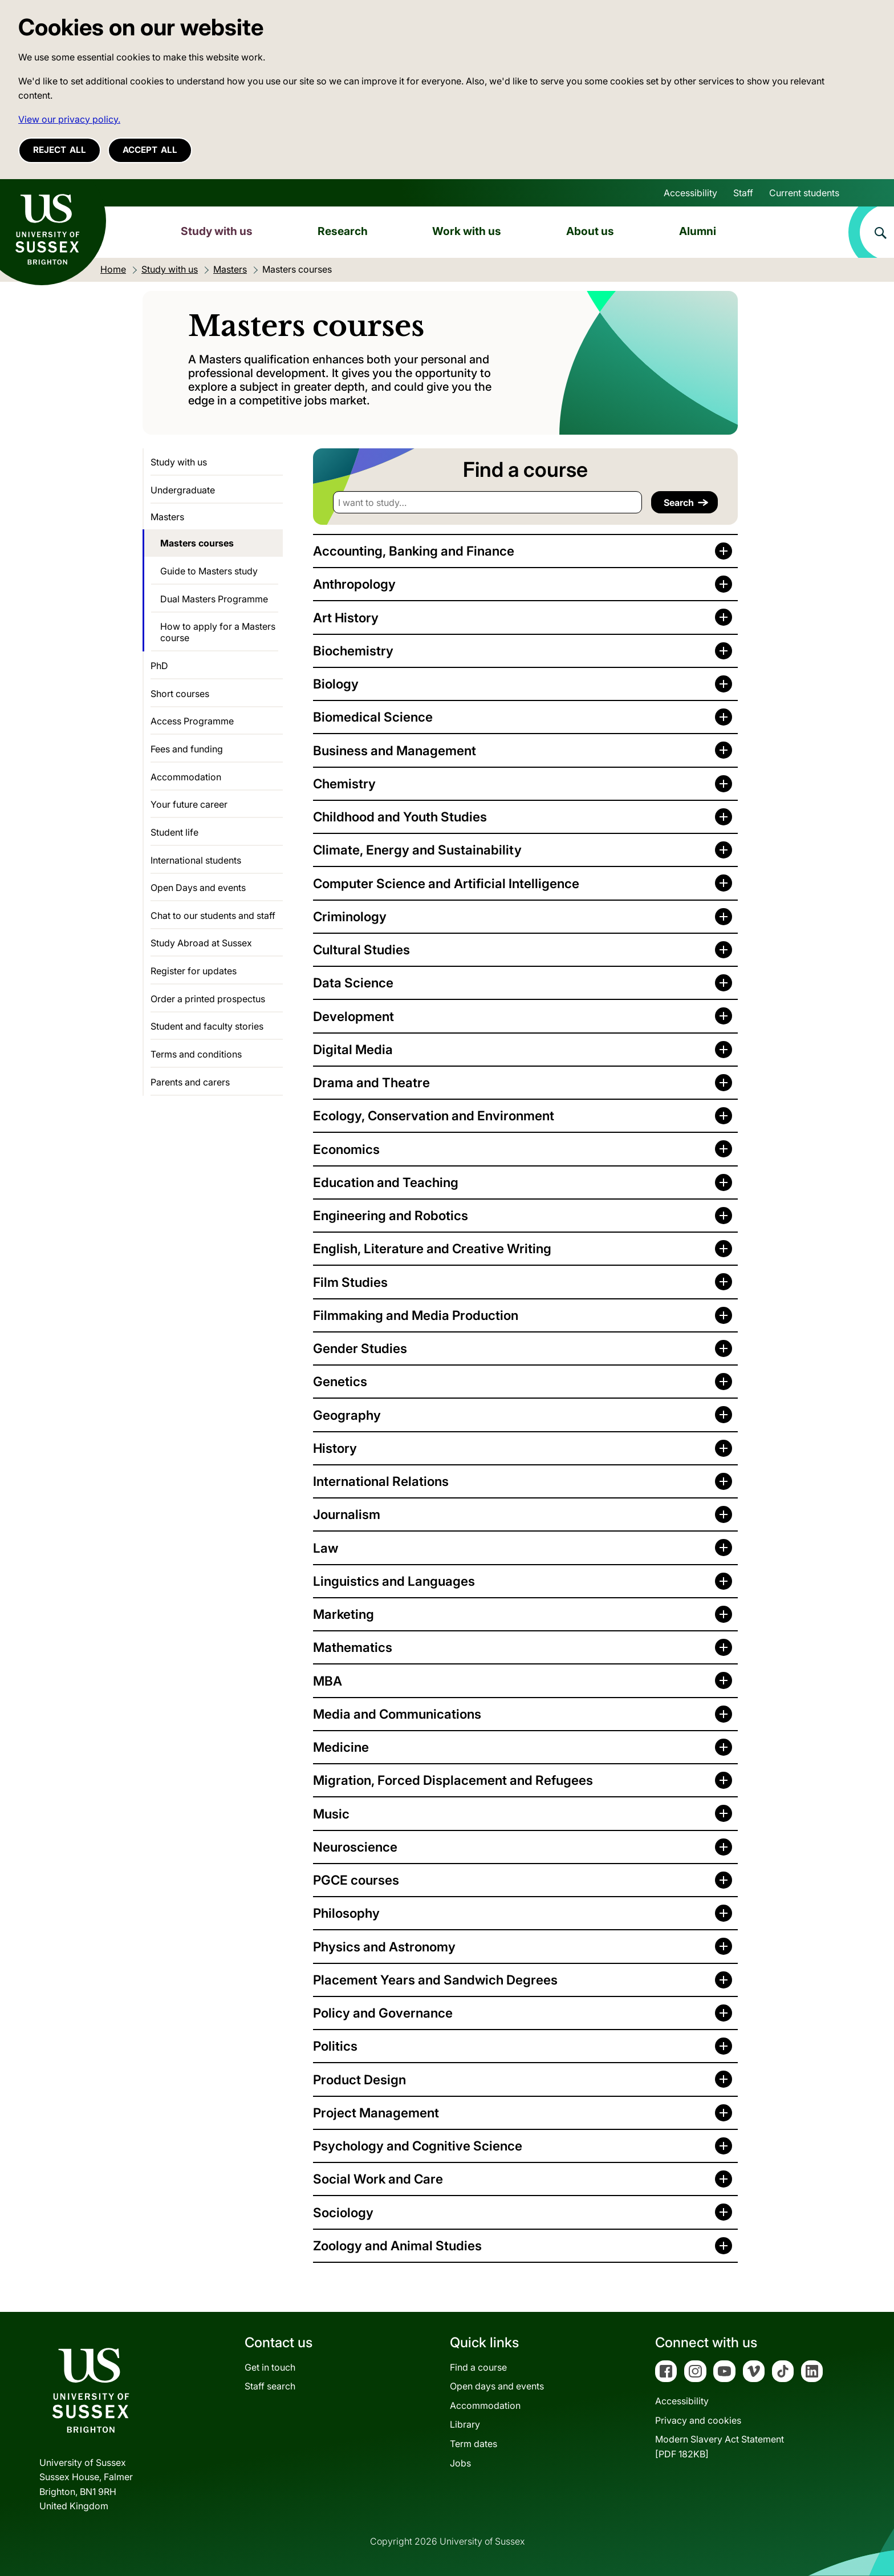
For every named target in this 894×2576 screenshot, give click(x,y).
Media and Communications (397, 1714)
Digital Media (353, 1049)
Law (325, 1548)
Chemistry (344, 783)
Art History (346, 617)
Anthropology (354, 584)
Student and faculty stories (207, 1026)
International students (196, 860)
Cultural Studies (361, 949)
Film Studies (350, 1282)
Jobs (460, 2463)
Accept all (150, 149)
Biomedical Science (373, 716)
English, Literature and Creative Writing (432, 1248)
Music (331, 1813)
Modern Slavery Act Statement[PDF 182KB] (719, 2446)
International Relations (381, 1481)
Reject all (59, 149)
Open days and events (497, 2386)
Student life (174, 832)
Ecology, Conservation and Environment (433, 1115)
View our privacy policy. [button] (69, 119)
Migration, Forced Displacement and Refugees (453, 1780)
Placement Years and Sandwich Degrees (435, 1979)
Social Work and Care (378, 2178)
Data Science (353, 982)
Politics (335, 2045)
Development (353, 1016)
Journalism (346, 1514)
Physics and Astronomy (384, 1946)
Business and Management (394, 750)
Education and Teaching (385, 1182)
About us (590, 231)
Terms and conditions (196, 1054)
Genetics (340, 1381)
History (335, 1448)
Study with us (217, 231)
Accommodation (186, 777)
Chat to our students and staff (213, 915)
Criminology (350, 916)
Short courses (180, 693)
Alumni (697, 231)
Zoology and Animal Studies (397, 2245)
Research (343, 231)
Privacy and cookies (698, 2420)
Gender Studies (360, 1348)
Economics (346, 1149)
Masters (167, 517)
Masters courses (197, 543)
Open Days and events (198, 887)
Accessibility (690, 193)
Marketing (343, 1614)
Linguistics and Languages (394, 1581)
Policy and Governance (383, 2012)
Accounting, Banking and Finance (413, 550)
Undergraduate (183, 490)
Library (465, 2424)
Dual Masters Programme (214, 599)
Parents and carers (190, 1082)
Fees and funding (187, 749)
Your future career (189, 804)
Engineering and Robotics (390, 1215)
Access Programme (192, 721)
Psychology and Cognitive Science (417, 2145)
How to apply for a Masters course (217, 632)
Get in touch (270, 2367)
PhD (159, 665)
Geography (347, 1415)
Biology (336, 683)
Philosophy (346, 1913)
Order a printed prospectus (208, 999)
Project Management (376, 2112)
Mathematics (352, 1647)
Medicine (341, 1747)
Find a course (478, 2367)
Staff (743, 193)
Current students (804, 193)
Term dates (473, 2443)
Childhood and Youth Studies (400, 816)
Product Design (359, 2079)
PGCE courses (356, 1880)
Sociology (343, 2212)
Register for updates (194, 971)
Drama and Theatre (371, 1082)
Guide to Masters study (209, 571)
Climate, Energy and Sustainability (417, 849)
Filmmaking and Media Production (415, 1315)
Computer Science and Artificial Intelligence (446, 883)
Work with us (466, 231)
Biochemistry (353, 650)
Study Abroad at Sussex (201, 943)
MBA (327, 1680)
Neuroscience (355, 1846)
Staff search (270, 2386)
